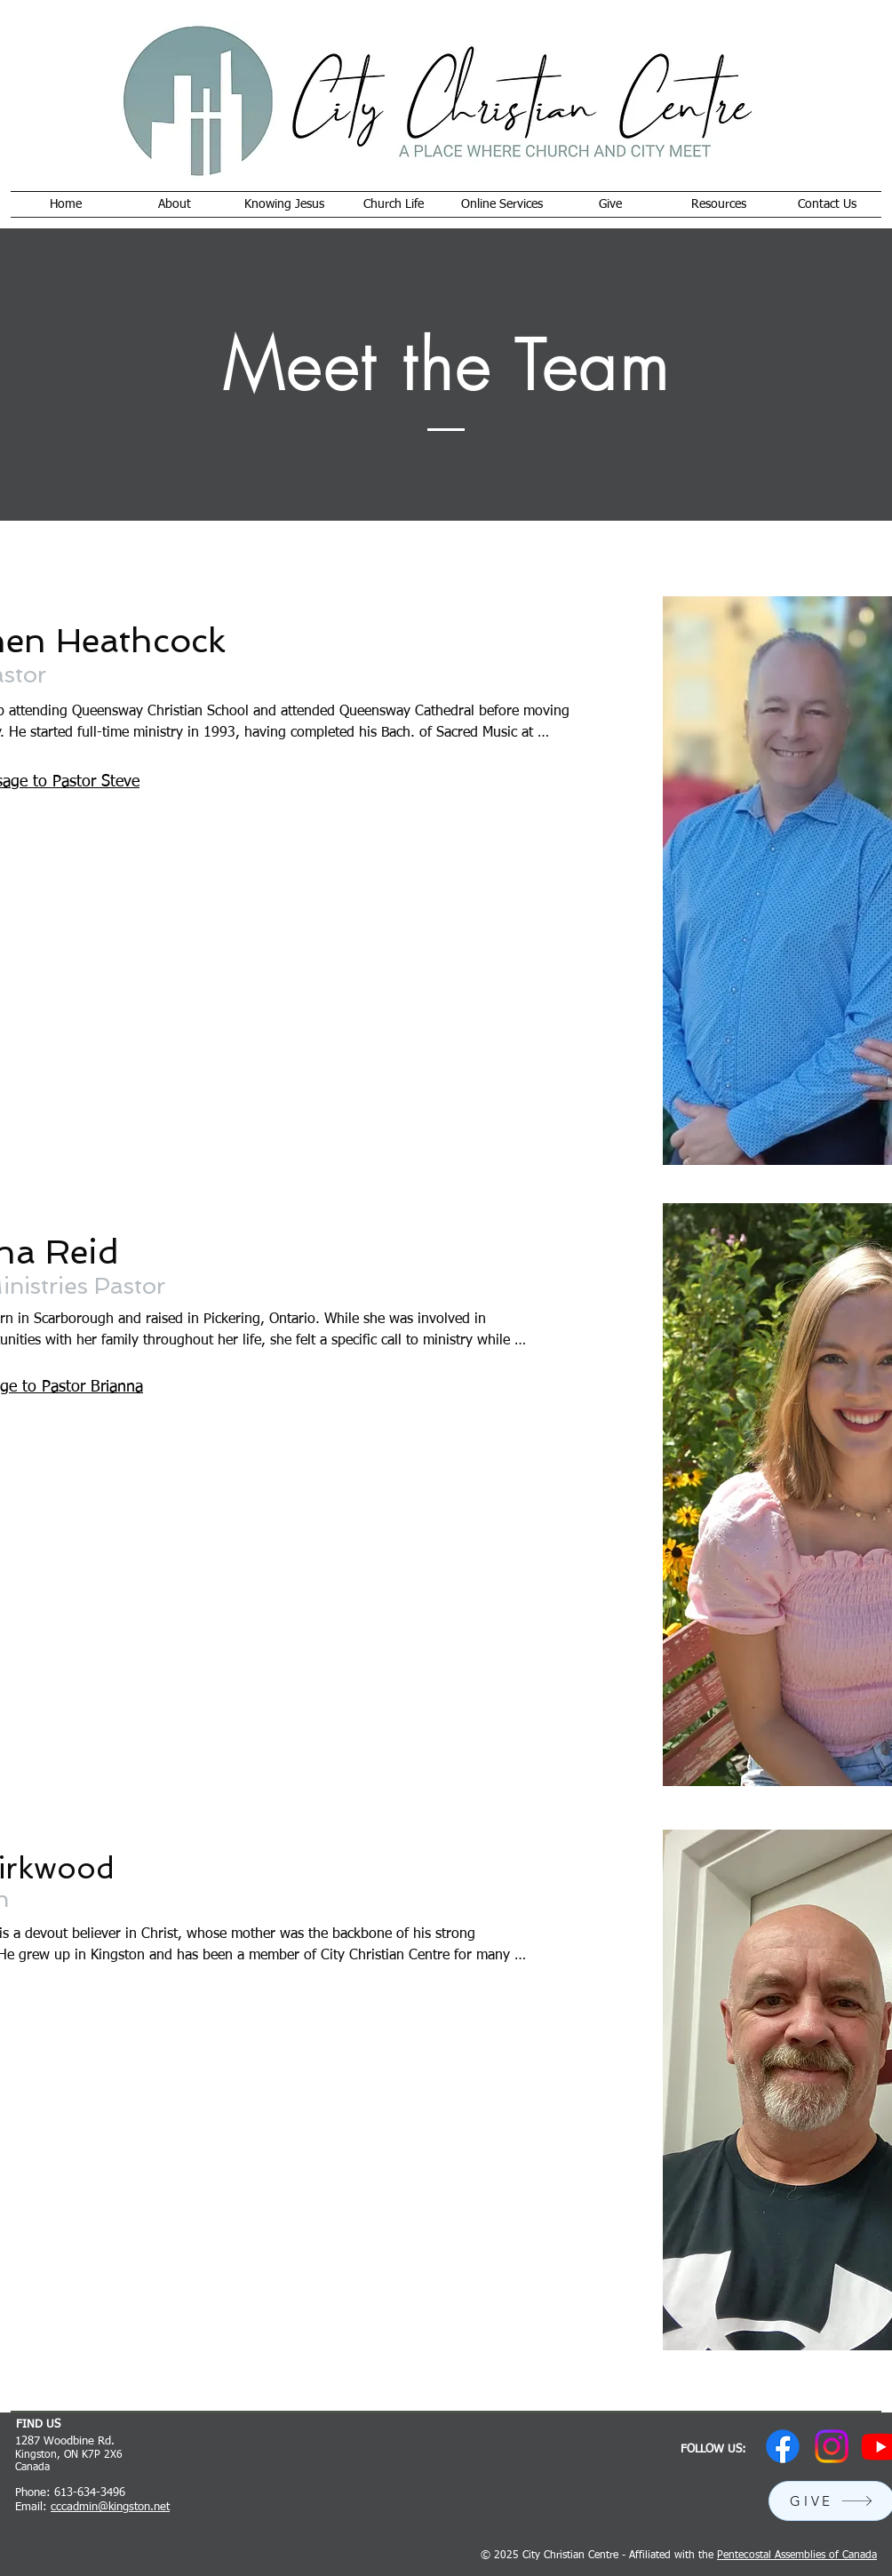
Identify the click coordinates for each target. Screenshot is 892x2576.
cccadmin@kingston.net (110, 2507)
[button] (174, 204)
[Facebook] (783, 2446)
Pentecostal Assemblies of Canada (797, 2555)
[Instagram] (831, 2446)
